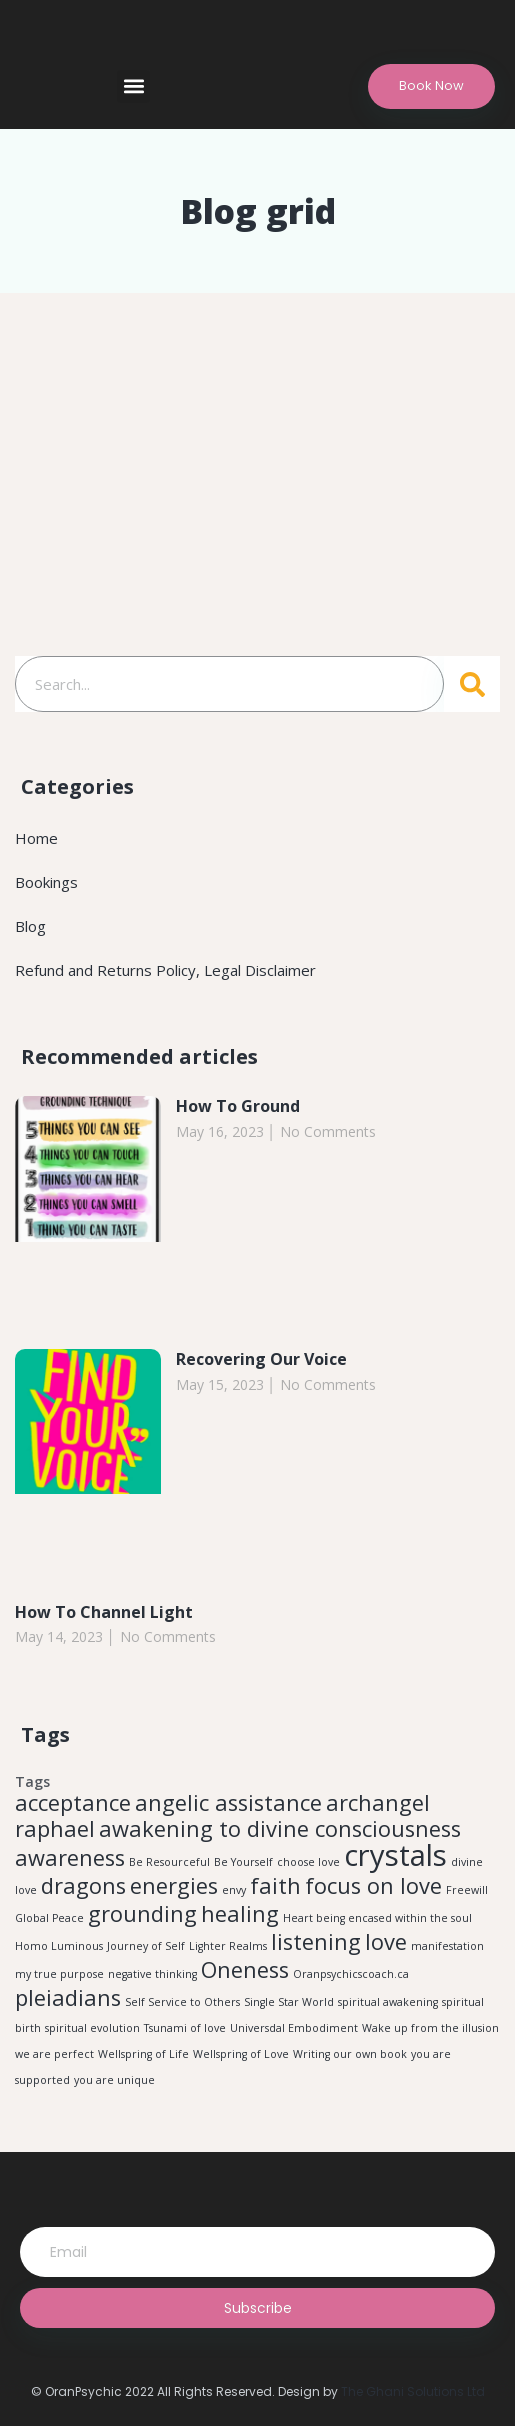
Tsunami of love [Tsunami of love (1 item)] (185, 2028)
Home (36, 838)
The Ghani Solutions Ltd (413, 2391)
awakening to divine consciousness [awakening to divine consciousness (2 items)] (280, 1828)
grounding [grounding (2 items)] (142, 1913)
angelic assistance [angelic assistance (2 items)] (228, 1802)
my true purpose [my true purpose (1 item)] (59, 1974)
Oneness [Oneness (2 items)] (245, 1969)
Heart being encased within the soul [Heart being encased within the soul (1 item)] (377, 1918)
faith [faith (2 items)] (275, 1885)
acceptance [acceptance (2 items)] (73, 1802)
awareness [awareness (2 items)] (70, 1857)
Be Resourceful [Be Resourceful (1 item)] (169, 1862)
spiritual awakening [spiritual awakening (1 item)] (388, 2002)
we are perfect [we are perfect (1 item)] (54, 2054)
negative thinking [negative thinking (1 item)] (152, 1974)
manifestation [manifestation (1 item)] (447, 1946)
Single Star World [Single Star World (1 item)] (289, 2002)
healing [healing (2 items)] (240, 1913)
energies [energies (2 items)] (174, 1885)
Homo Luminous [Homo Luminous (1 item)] (59, 1946)
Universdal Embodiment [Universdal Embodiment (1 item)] (294, 2028)
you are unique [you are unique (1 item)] (114, 2080)
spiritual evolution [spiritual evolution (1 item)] (92, 2028)
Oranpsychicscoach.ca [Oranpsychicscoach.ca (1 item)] (351, 1974)
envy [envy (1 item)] (234, 1890)
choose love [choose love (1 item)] (308, 1862)
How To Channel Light (104, 1612)
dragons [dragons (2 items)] (83, 1885)
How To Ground (238, 1106)
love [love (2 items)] (386, 1941)
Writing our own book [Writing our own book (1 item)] (350, 2054)
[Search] (472, 684)
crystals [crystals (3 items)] (395, 1855)
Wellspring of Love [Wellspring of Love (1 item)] (241, 2054)
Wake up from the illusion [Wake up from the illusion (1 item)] (430, 2028)
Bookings (46, 882)
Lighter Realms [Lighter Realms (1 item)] (228, 1946)
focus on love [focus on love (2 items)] (373, 1885)
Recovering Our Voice (261, 1359)
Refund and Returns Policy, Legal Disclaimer (165, 970)
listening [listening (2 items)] (316, 1941)
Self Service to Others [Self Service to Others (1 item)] (182, 2002)
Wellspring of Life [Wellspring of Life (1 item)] (143, 2054)
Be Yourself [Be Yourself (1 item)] (243, 1862)
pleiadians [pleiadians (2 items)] (68, 1997)
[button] (133, 86)
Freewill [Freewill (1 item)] (467, 1890)
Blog (30, 926)
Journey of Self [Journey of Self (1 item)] (146, 1946)
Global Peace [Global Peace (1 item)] (49, 1918)
